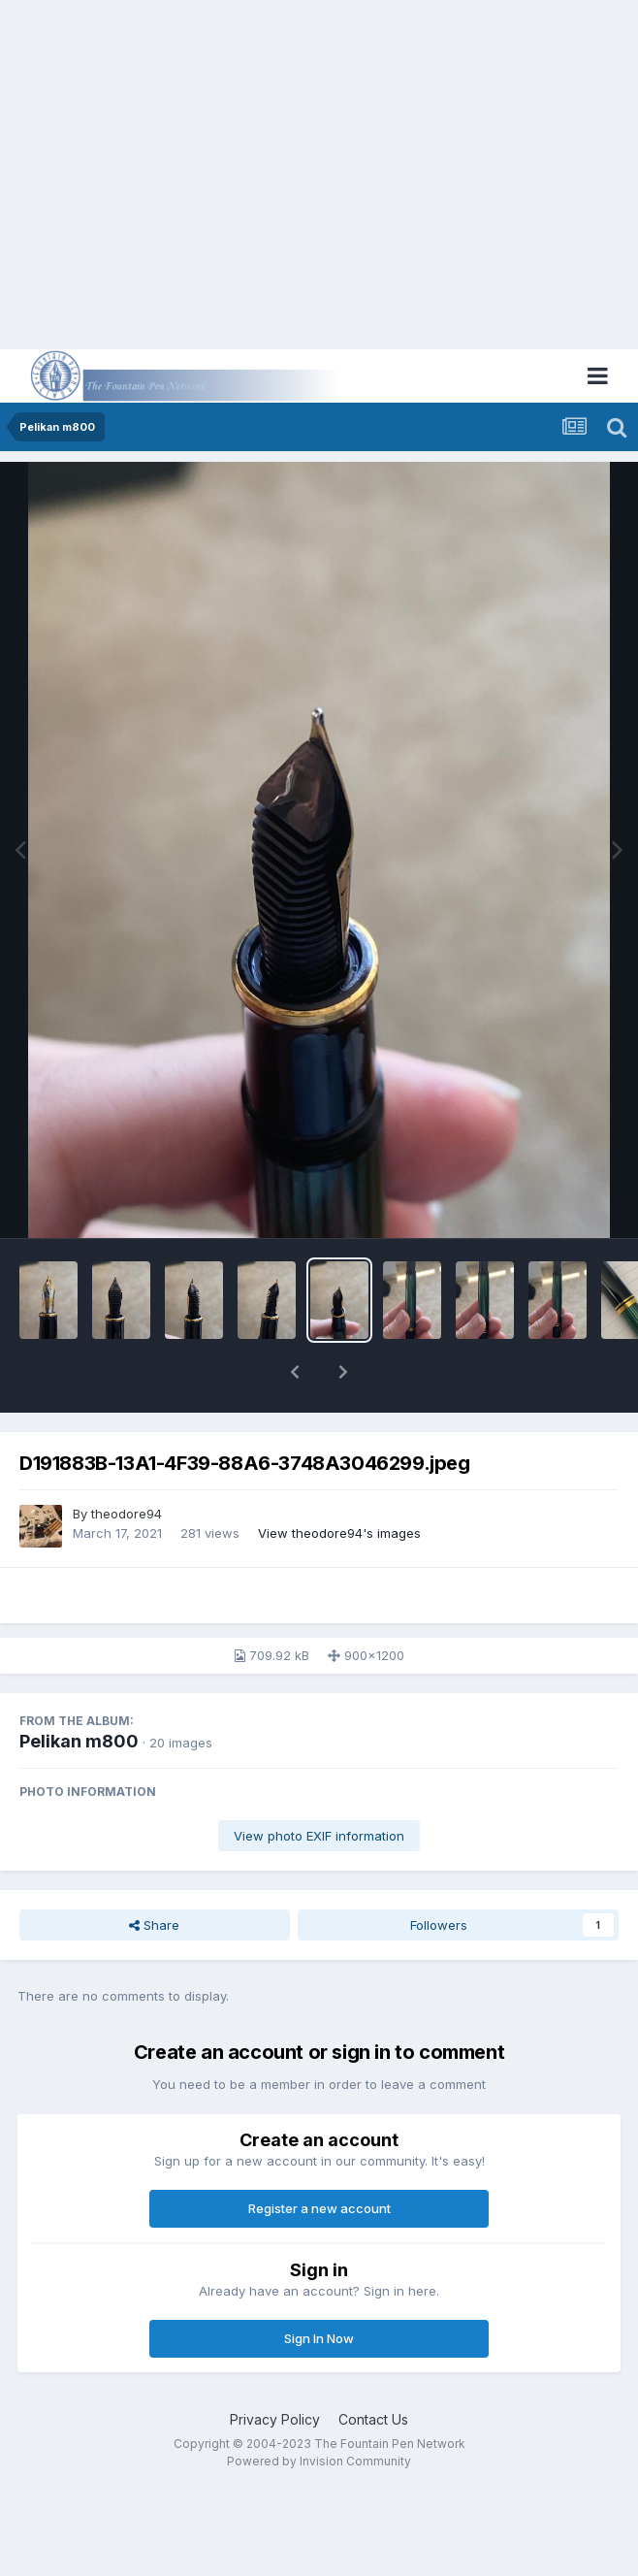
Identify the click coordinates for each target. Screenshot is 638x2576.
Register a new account (319, 2208)
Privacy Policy (275, 2419)
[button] (294, 1372)
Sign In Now (319, 2338)
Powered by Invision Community (319, 2461)
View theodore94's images (339, 1533)
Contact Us (373, 2419)
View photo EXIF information (319, 1835)
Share (154, 1925)
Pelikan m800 (79, 1741)
